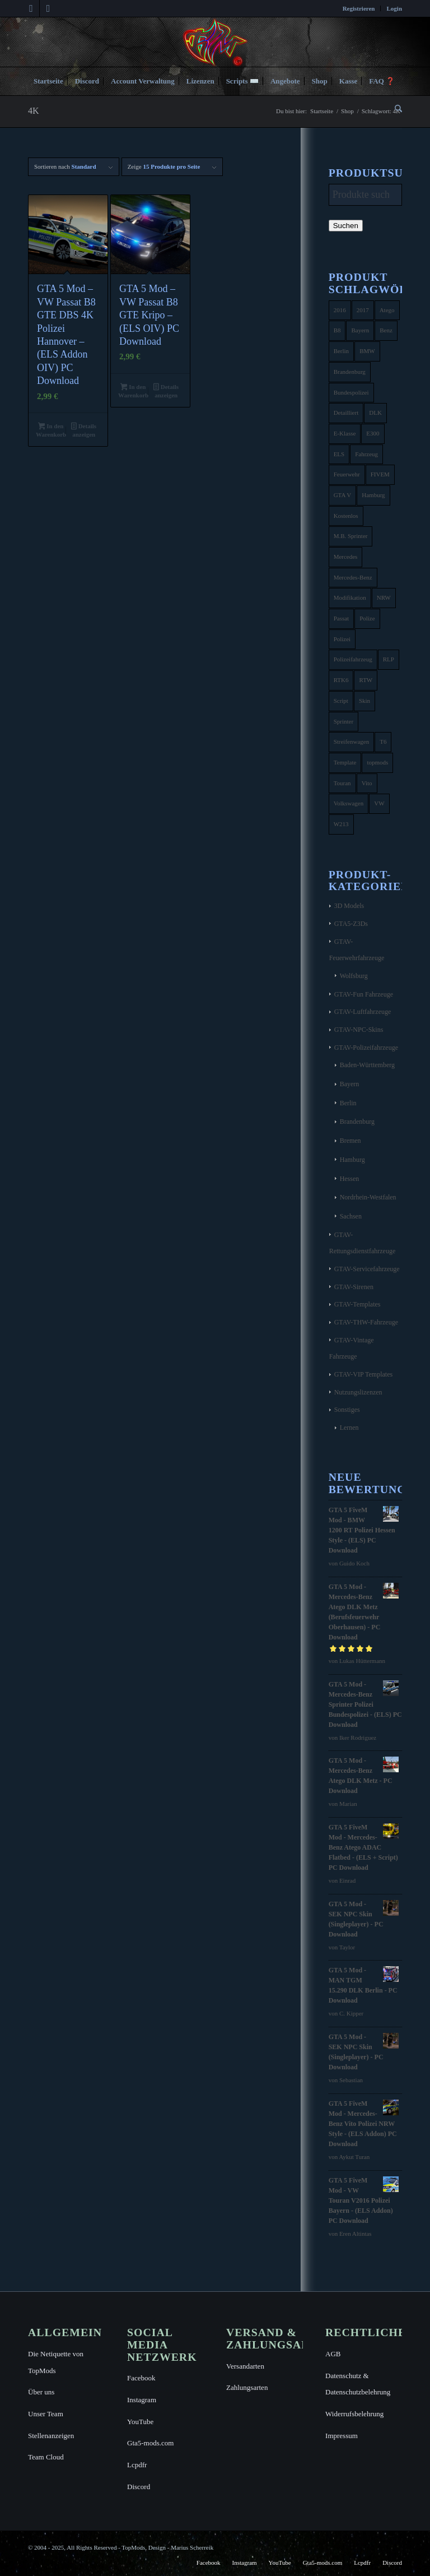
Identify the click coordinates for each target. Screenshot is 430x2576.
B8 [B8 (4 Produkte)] (337, 330)
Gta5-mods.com (150, 2443)
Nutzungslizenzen (358, 1392)
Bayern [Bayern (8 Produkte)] (360, 330)
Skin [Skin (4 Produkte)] (364, 700)
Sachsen (351, 1216)
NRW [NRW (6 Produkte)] (384, 597)
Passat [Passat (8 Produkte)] (341, 618)
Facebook (141, 2378)
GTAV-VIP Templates (363, 1374)
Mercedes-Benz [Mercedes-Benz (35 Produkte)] (353, 577)
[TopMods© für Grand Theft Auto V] (215, 42)
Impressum (341, 2435)
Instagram (141, 2400)
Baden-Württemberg (367, 1065)
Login (394, 8)
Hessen (349, 1179)
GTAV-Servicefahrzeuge (367, 1269)
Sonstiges (347, 1410)
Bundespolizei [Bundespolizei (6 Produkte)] (351, 392)
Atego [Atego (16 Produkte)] (387, 310)
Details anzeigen (83, 430)
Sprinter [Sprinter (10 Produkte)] (343, 721)
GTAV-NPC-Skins (359, 1030)
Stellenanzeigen (51, 2435)
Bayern (349, 1084)
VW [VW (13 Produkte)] (379, 803)
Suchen (345, 225)
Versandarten (245, 2366)
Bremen (350, 1141)
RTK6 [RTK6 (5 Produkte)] (341, 680)
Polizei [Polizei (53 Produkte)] (342, 639)
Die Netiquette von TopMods (55, 2362)
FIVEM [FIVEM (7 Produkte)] (380, 474)
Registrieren (359, 8)
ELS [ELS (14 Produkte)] (339, 454)
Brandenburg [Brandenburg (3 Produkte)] (350, 371)
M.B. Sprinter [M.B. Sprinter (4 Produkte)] (351, 535)
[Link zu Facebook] (31, 8)
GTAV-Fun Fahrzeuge (363, 994)
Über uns (41, 2392)
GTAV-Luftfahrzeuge (362, 1012)
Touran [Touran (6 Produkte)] (342, 783)
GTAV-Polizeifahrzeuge (366, 1047)
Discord (138, 2486)
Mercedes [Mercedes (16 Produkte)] (346, 556)
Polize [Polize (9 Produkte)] (367, 618)
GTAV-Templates (357, 1304)
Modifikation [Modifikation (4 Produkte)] (350, 597)
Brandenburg (357, 1121)
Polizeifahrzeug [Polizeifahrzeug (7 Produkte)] (353, 659)
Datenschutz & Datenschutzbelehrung (357, 2384)
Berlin (348, 1103)
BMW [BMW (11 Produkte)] (367, 351)
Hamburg (352, 1160)
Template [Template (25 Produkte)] (345, 762)
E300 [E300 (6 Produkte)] (372, 433)
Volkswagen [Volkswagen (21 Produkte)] (349, 803)
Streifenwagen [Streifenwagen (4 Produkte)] (352, 741)
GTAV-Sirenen (353, 1287)
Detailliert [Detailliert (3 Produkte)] (346, 412)
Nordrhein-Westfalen (368, 1197)
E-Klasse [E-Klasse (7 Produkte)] (345, 433)
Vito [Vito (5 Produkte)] (367, 783)
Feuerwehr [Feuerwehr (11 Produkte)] (347, 474)
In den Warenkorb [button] (51, 430)
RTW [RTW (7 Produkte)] (365, 680)
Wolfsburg (354, 976)
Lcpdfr (137, 2465)
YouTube (140, 2421)
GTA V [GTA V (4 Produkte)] (343, 495)
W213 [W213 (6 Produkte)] (341, 824)
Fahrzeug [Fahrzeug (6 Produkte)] (366, 454)
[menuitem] (359, 8)
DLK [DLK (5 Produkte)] (375, 412)
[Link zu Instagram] (48, 8)
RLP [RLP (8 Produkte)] (388, 659)
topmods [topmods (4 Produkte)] (377, 762)
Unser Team (45, 2414)
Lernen (349, 1427)
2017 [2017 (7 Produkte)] (363, 310)
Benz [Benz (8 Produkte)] (386, 330)
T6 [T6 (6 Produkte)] (383, 741)
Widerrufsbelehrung (354, 2414)
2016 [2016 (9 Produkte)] (340, 310)
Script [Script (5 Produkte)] (341, 700)
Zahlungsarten (247, 2387)
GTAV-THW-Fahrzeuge (366, 1322)
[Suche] (395, 109)
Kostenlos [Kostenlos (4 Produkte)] (346, 515)
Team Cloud (46, 2457)
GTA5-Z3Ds (351, 924)
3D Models (349, 906)
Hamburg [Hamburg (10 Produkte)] (373, 495)
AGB (332, 2354)
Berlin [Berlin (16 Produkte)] (341, 351)
